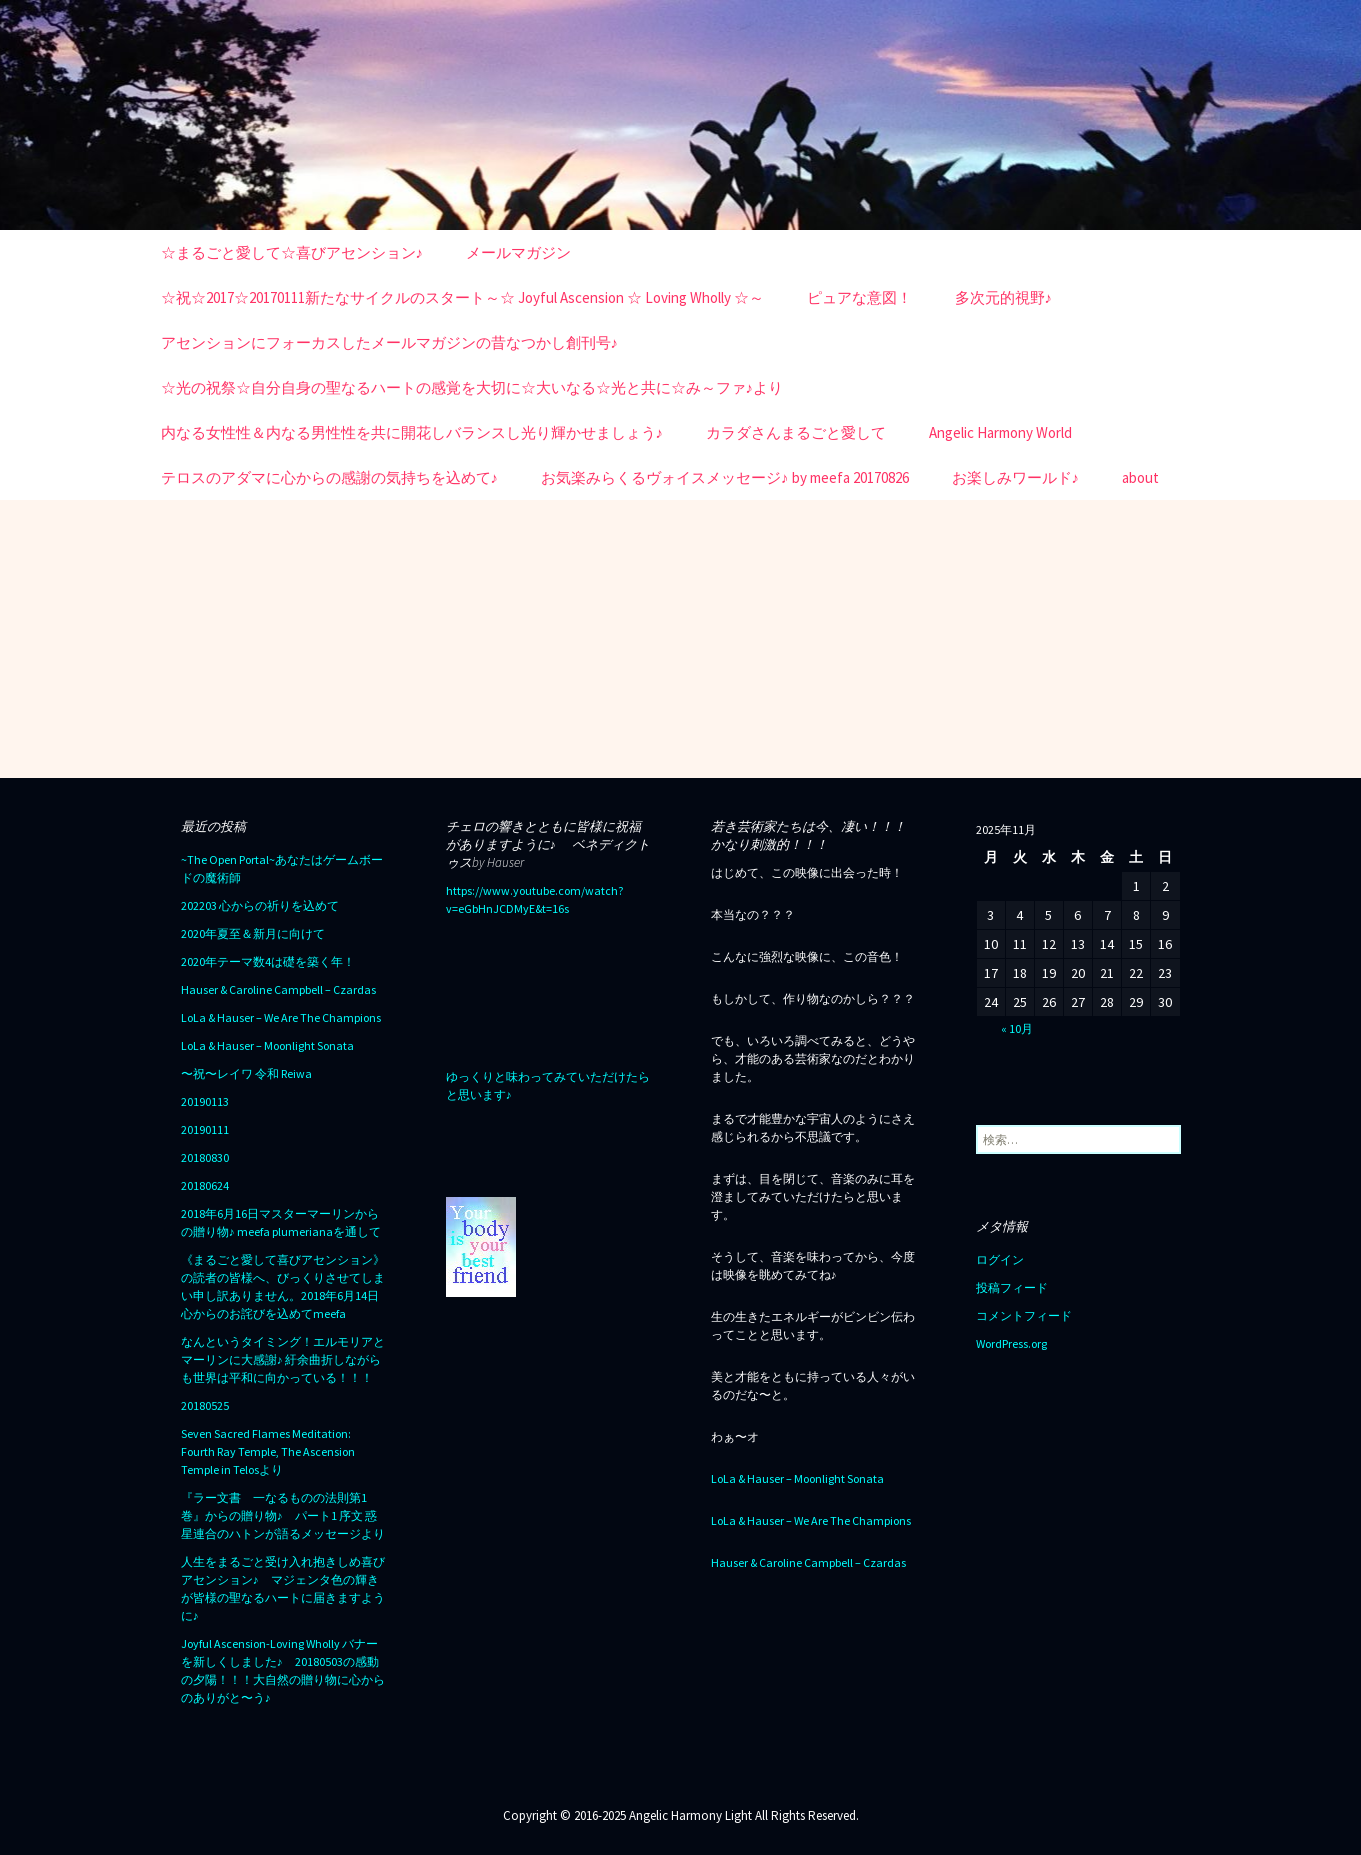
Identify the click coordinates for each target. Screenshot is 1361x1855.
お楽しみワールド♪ (1016, 477)
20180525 (205, 1405)
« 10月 (1017, 1028)
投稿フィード (1012, 1287)
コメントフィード (1024, 1315)
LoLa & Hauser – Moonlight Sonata (267, 1045)
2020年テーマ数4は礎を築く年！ (268, 961)
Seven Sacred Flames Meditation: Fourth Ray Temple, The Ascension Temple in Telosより (268, 1451)
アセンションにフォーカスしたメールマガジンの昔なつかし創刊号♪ (390, 342)
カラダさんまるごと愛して (796, 432)
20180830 (205, 1157)
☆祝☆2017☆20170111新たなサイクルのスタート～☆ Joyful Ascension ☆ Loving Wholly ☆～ (462, 297)
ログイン (1000, 1259)
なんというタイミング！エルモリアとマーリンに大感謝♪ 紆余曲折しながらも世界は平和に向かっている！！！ (283, 1359)
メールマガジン (518, 252)
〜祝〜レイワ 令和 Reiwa (246, 1073)
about (1140, 477)
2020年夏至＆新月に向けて (253, 933)
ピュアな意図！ (859, 297)
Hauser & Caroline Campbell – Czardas (278, 989)
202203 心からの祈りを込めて (260, 905)
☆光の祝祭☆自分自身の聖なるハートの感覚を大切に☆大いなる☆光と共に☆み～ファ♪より (472, 387)
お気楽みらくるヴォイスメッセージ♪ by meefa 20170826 (725, 477)
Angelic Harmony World (1000, 432)
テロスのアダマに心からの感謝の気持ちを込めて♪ (330, 477)
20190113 (205, 1101)
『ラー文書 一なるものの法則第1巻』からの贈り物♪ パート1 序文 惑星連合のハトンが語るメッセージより (283, 1515)
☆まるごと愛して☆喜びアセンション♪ (292, 252)
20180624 (205, 1185)
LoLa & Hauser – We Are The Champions (281, 1017)
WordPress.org (1011, 1343)
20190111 (205, 1129)
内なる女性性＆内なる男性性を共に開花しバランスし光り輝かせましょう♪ (412, 432)
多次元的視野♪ (1004, 297)
